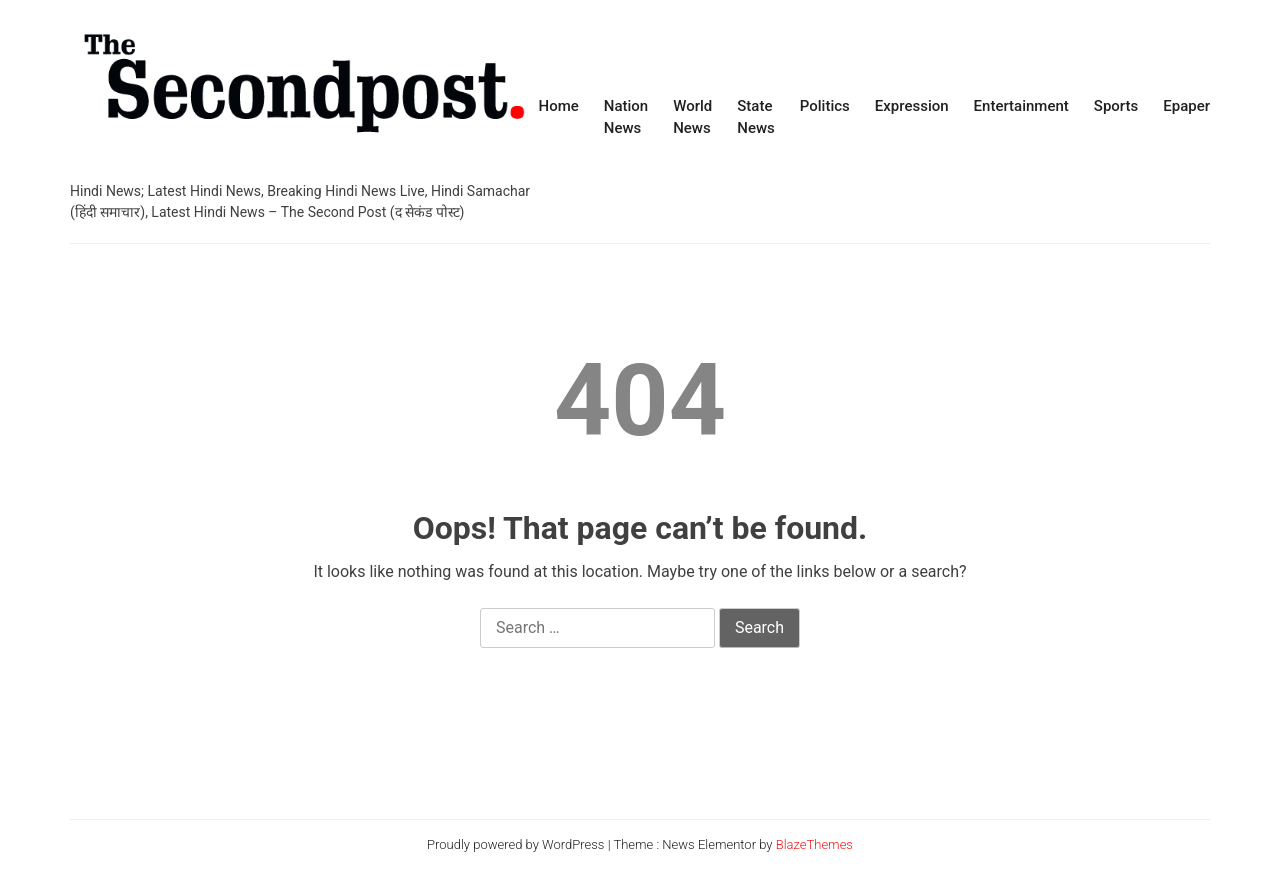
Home (558, 106)
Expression (912, 106)
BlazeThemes (814, 844)
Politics (825, 106)
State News (756, 117)
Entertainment (1021, 106)
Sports (1116, 106)
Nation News (626, 117)
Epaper (1186, 106)
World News (692, 117)
